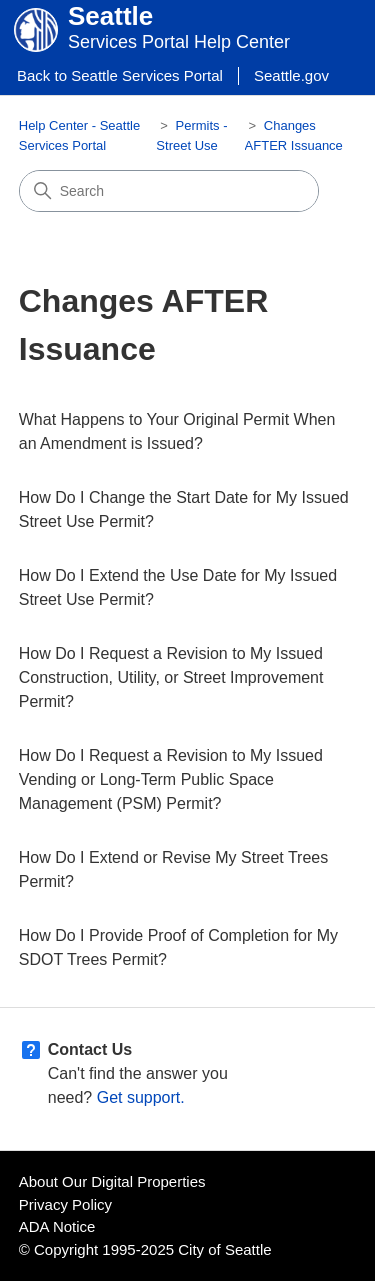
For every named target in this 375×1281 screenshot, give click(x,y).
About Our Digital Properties (112, 1181)
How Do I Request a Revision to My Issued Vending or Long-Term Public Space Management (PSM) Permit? (171, 779)
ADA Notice (57, 1226)
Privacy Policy (65, 1204)
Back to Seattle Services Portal (120, 75)
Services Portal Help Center (179, 42)
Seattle (110, 16)
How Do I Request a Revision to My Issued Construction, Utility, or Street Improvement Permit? (171, 677)
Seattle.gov (291, 75)
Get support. (141, 1097)
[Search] (169, 191)
